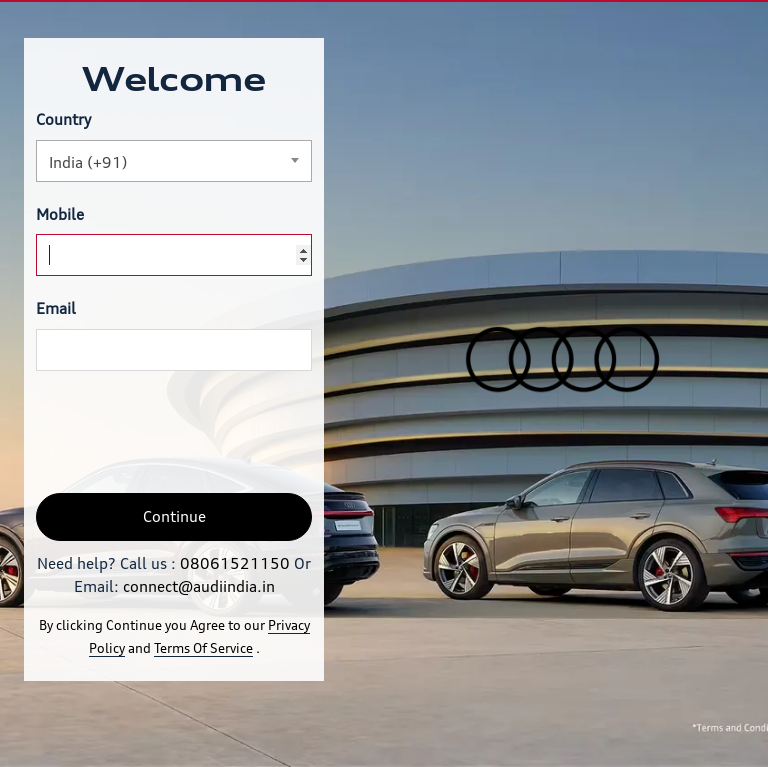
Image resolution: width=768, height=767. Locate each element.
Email (56, 308)
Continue (174, 516)
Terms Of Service (203, 648)
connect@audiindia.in (199, 586)
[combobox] (174, 161)
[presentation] (188, 432)
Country (63, 119)
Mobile (60, 214)
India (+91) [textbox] (88, 162)
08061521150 (235, 563)
